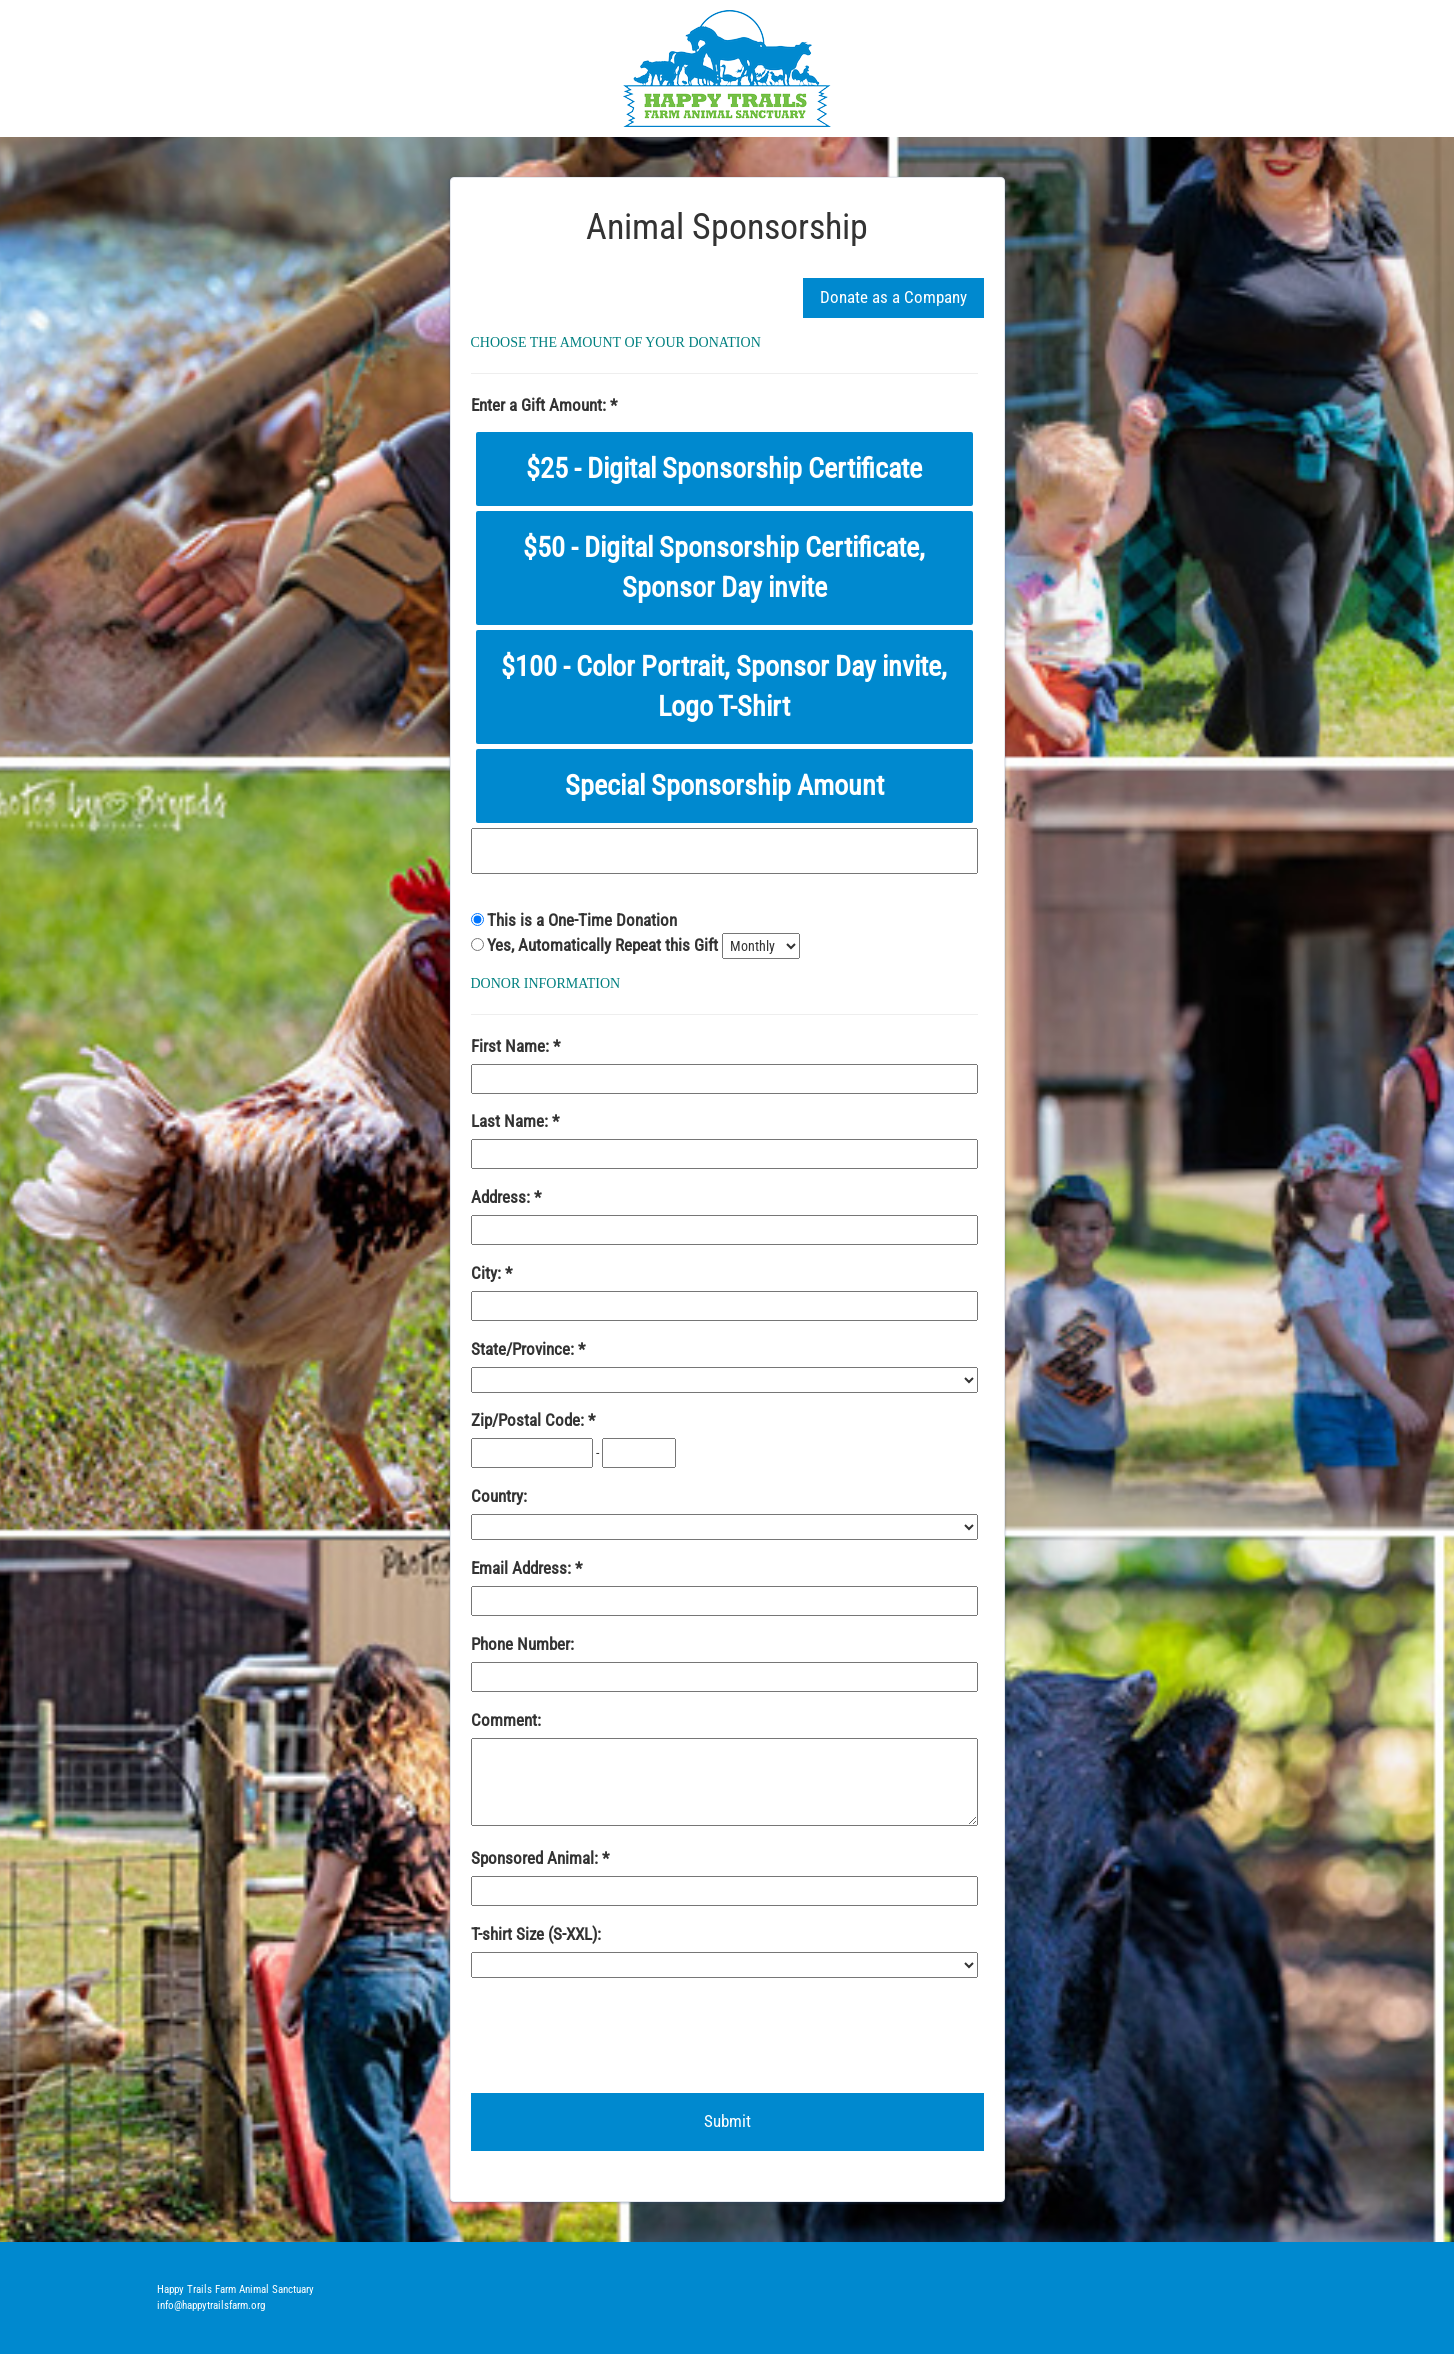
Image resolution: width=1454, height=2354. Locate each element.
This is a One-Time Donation (582, 920)
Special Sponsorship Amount (724, 785)
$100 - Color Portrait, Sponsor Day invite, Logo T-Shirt (724, 686)
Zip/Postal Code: (529, 1420)
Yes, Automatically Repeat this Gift (604, 945)
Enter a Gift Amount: (540, 405)
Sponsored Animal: (536, 1858)
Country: (499, 1496)
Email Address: (523, 1568)
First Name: (512, 1046)
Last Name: (511, 1121)
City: (488, 1273)
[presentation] (623, 2034)
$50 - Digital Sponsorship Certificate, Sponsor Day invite (724, 567)
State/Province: (524, 1349)
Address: (502, 1197)
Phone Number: (522, 1644)
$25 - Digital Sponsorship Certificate (724, 468)
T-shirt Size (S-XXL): (536, 1934)
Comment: (506, 1720)
